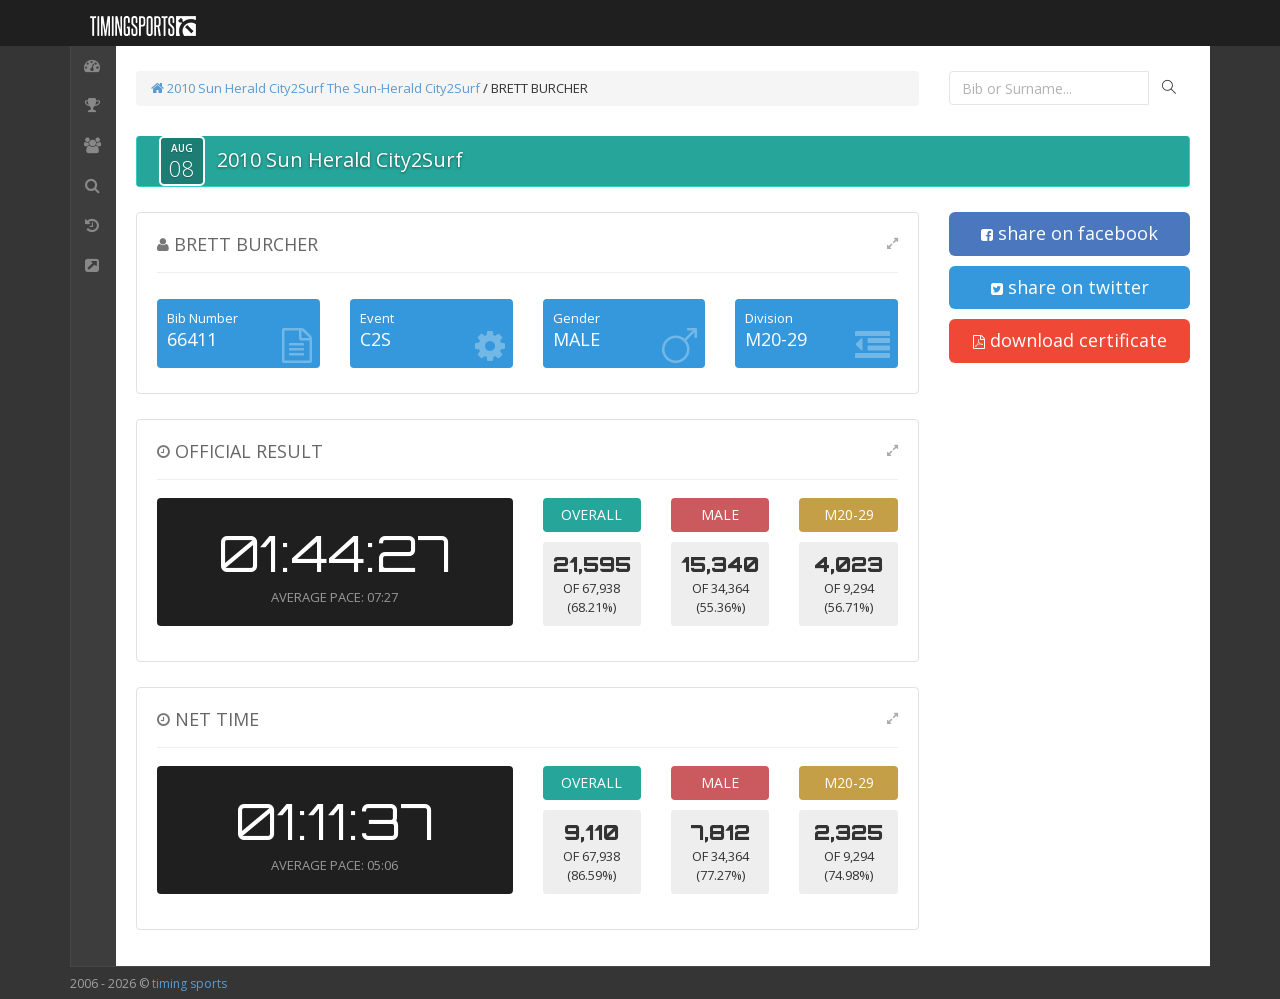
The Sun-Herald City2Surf (403, 88)
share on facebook (1069, 233)
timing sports (189, 983)
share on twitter (1070, 287)
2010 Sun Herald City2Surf (237, 88)
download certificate (1070, 340)
